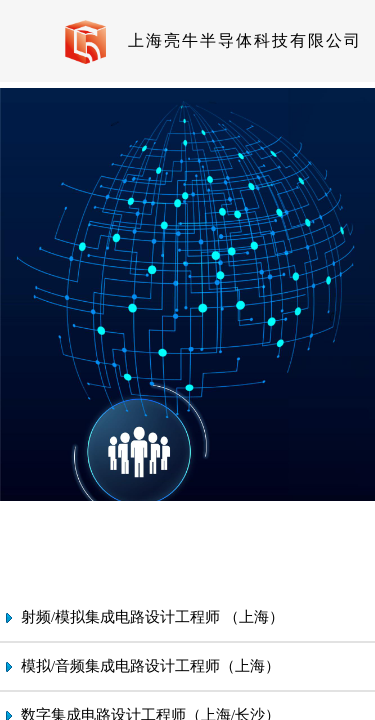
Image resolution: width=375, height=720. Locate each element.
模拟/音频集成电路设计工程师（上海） (150, 666)
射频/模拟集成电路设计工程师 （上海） (152, 617)
